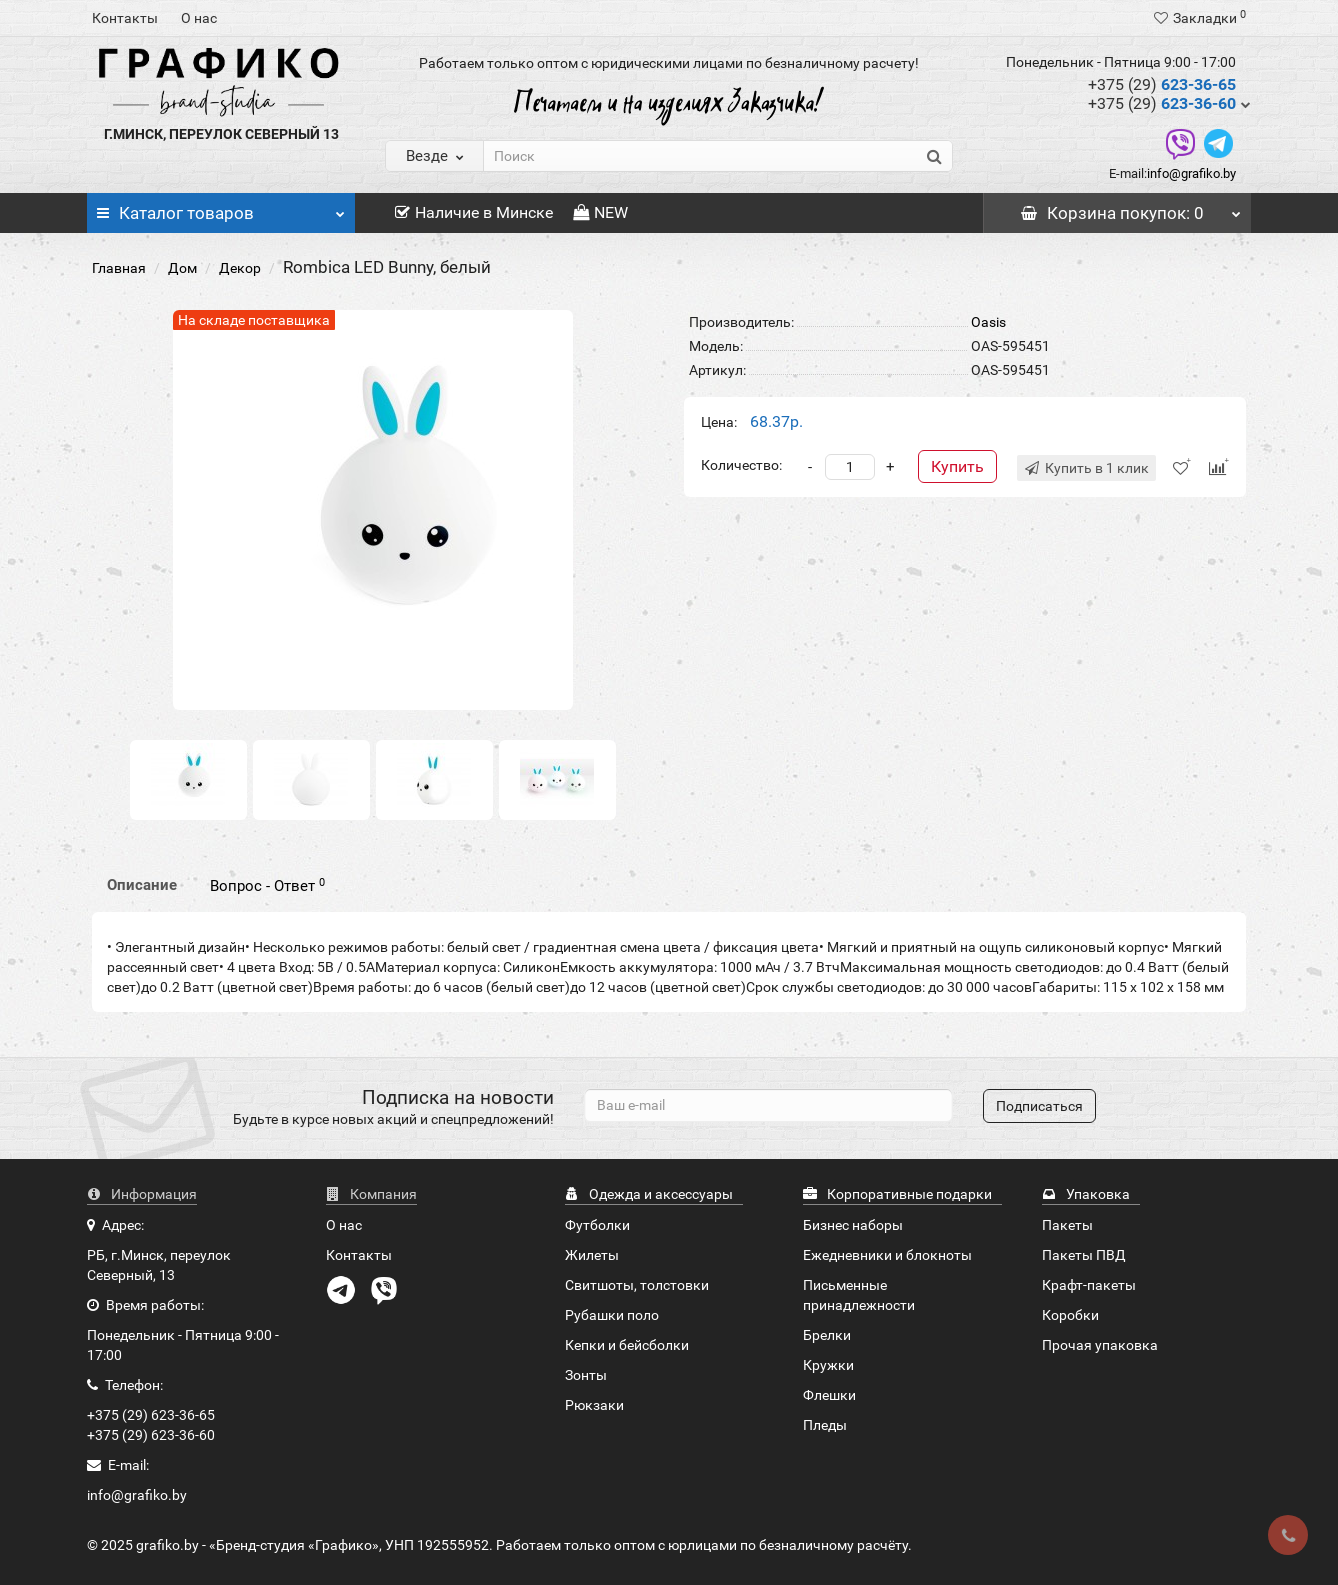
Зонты (586, 1375)
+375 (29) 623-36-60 (151, 1435)
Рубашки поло (612, 1315)
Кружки (828, 1365)
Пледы (825, 1425)
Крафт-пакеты (1089, 1285)
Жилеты (592, 1255)
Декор (240, 268)
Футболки (597, 1225)
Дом (182, 268)
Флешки (829, 1395)
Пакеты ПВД (1084, 1255)
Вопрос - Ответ (267, 886)
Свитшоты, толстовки (637, 1285)
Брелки (827, 1335)
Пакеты (1067, 1225)
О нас (199, 18)
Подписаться (1039, 1106)
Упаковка (1086, 1194)
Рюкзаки (594, 1405)
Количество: (741, 465)
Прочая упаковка (1100, 1345)
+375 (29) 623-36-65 (151, 1415)
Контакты (125, 18)
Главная (119, 268)
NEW (600, 212)
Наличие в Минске (474, 212)
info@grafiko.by (1191, 173)
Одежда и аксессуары (649, 1194)
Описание (142, 885)
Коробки (1070, 1315)
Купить (957, 466)
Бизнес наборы (853, 1225)
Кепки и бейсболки (627, 1345)
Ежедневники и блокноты (887, 1255)
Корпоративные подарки (897, 1194)
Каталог (221, 208)
